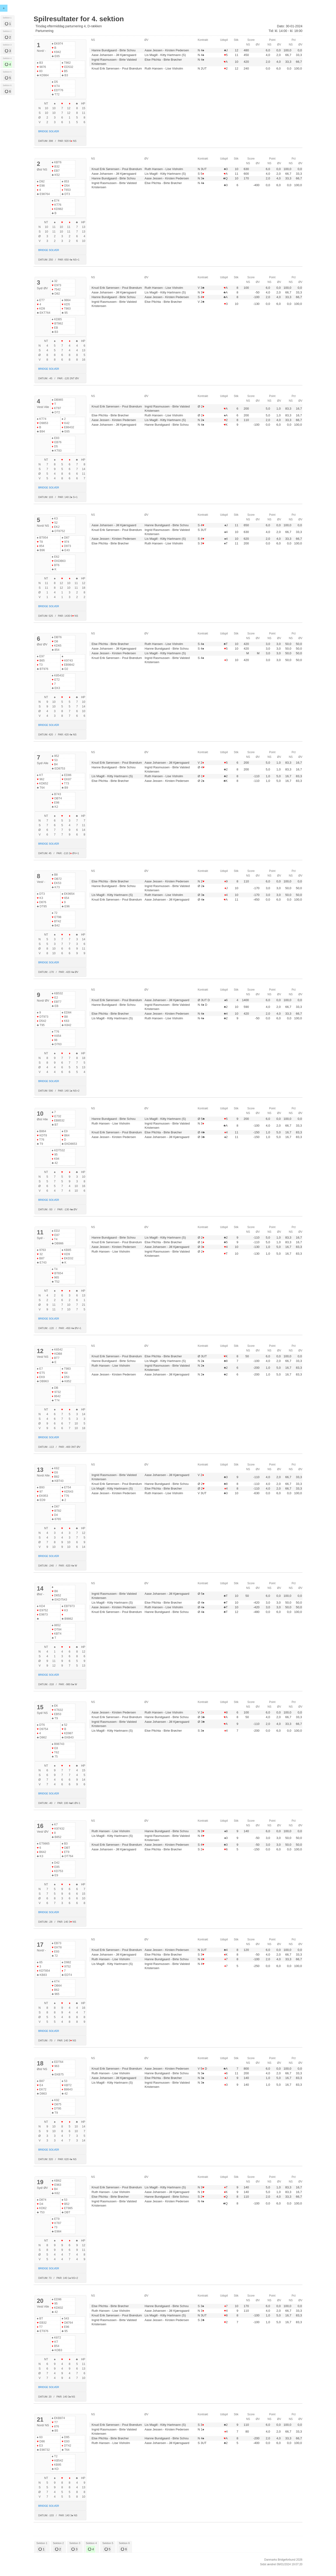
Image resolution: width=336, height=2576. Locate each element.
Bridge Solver (48, 131)
